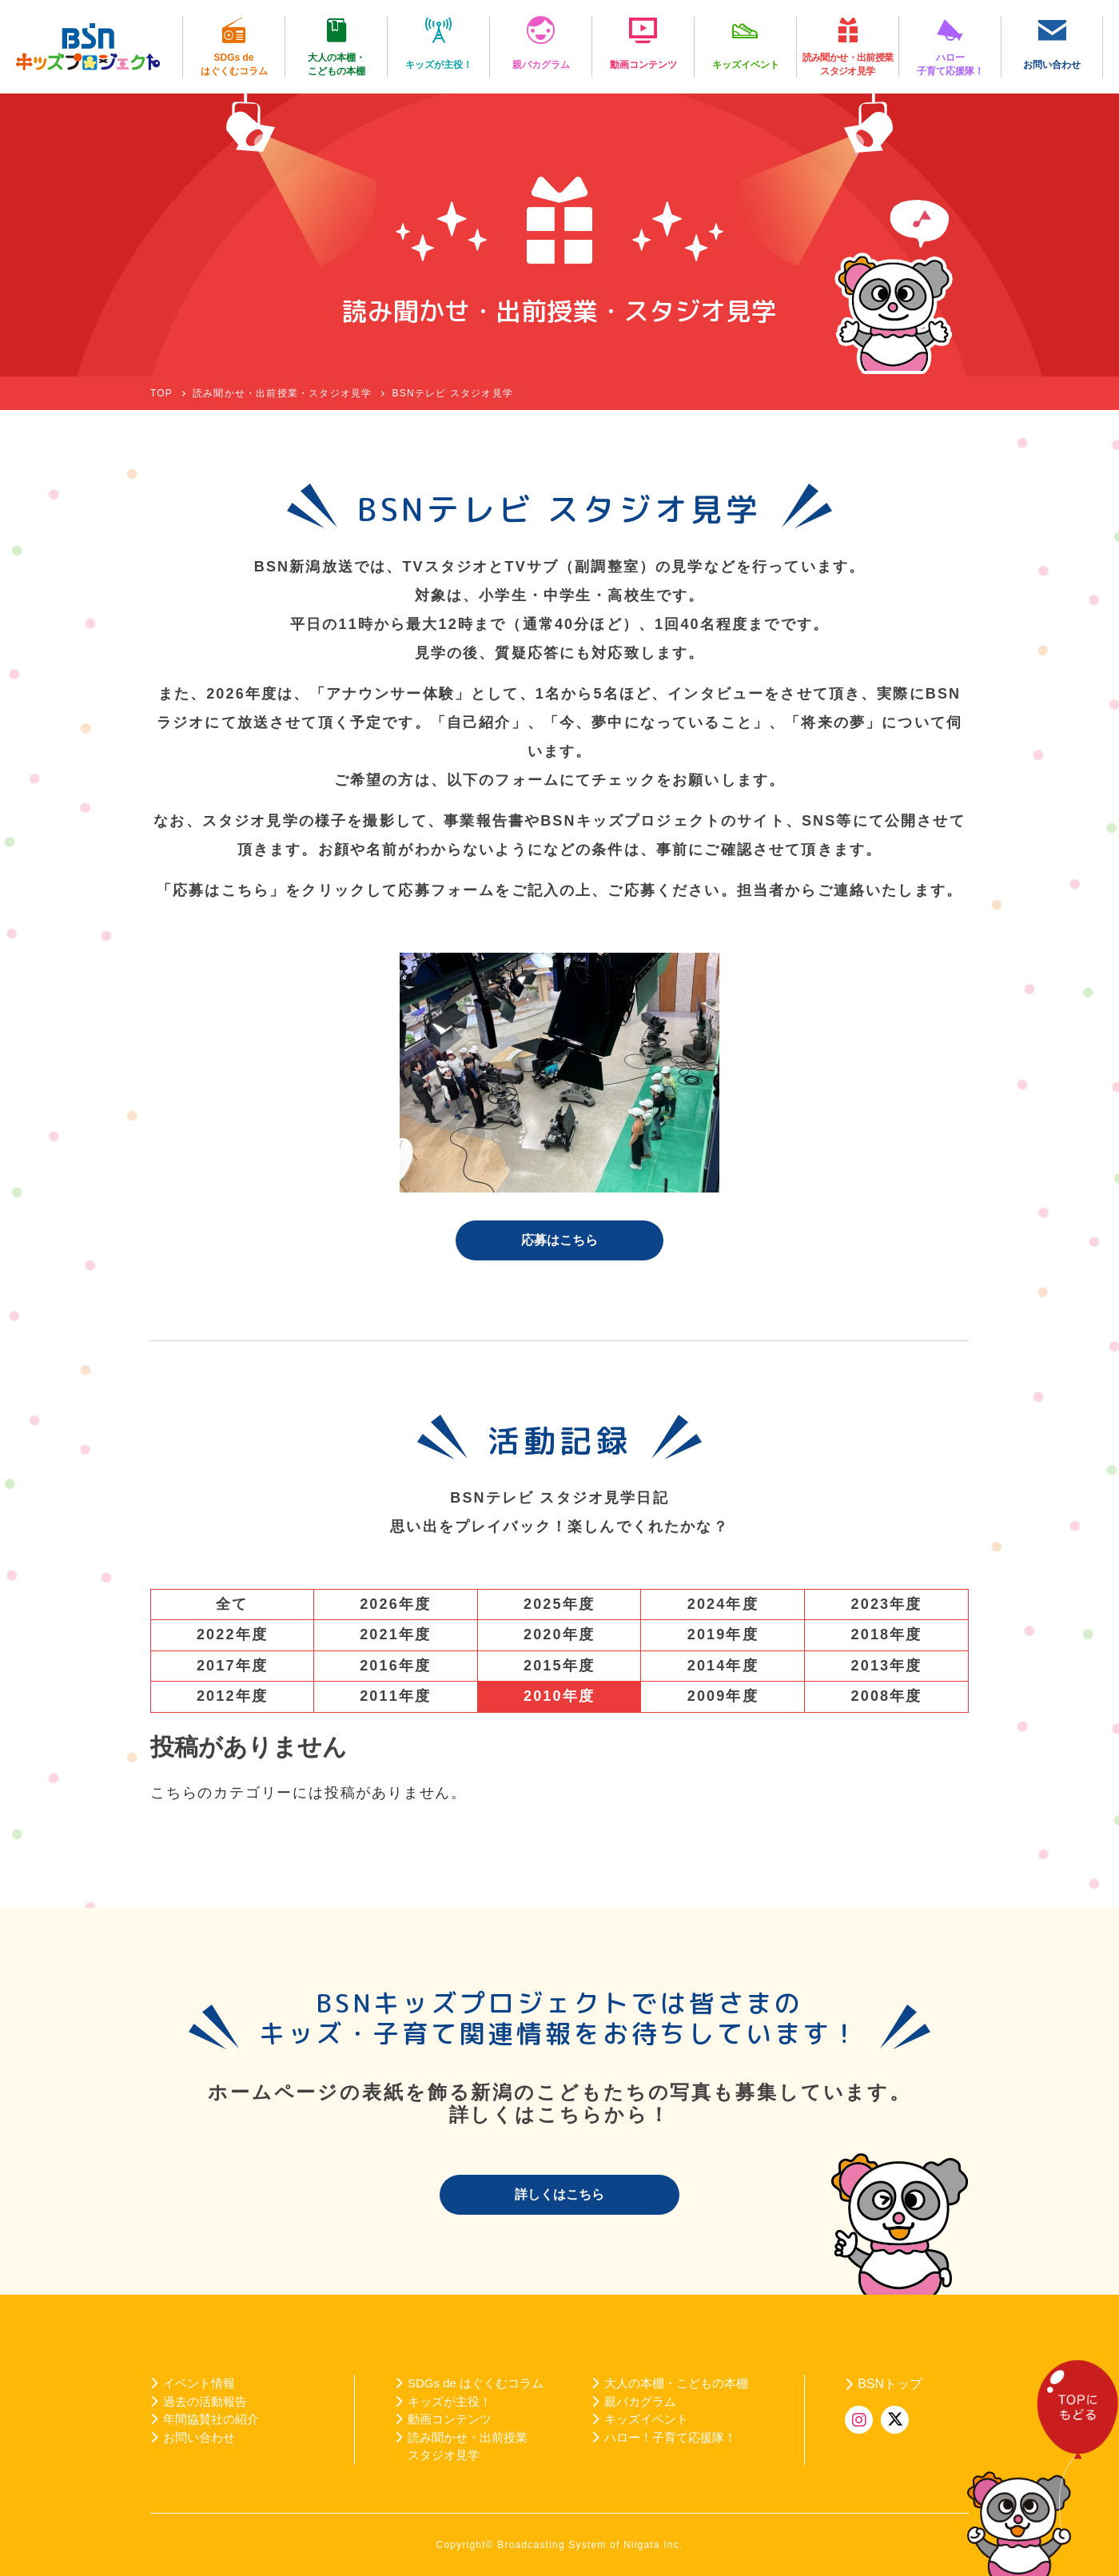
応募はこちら (559, 1240)
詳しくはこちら (559, 2194)
